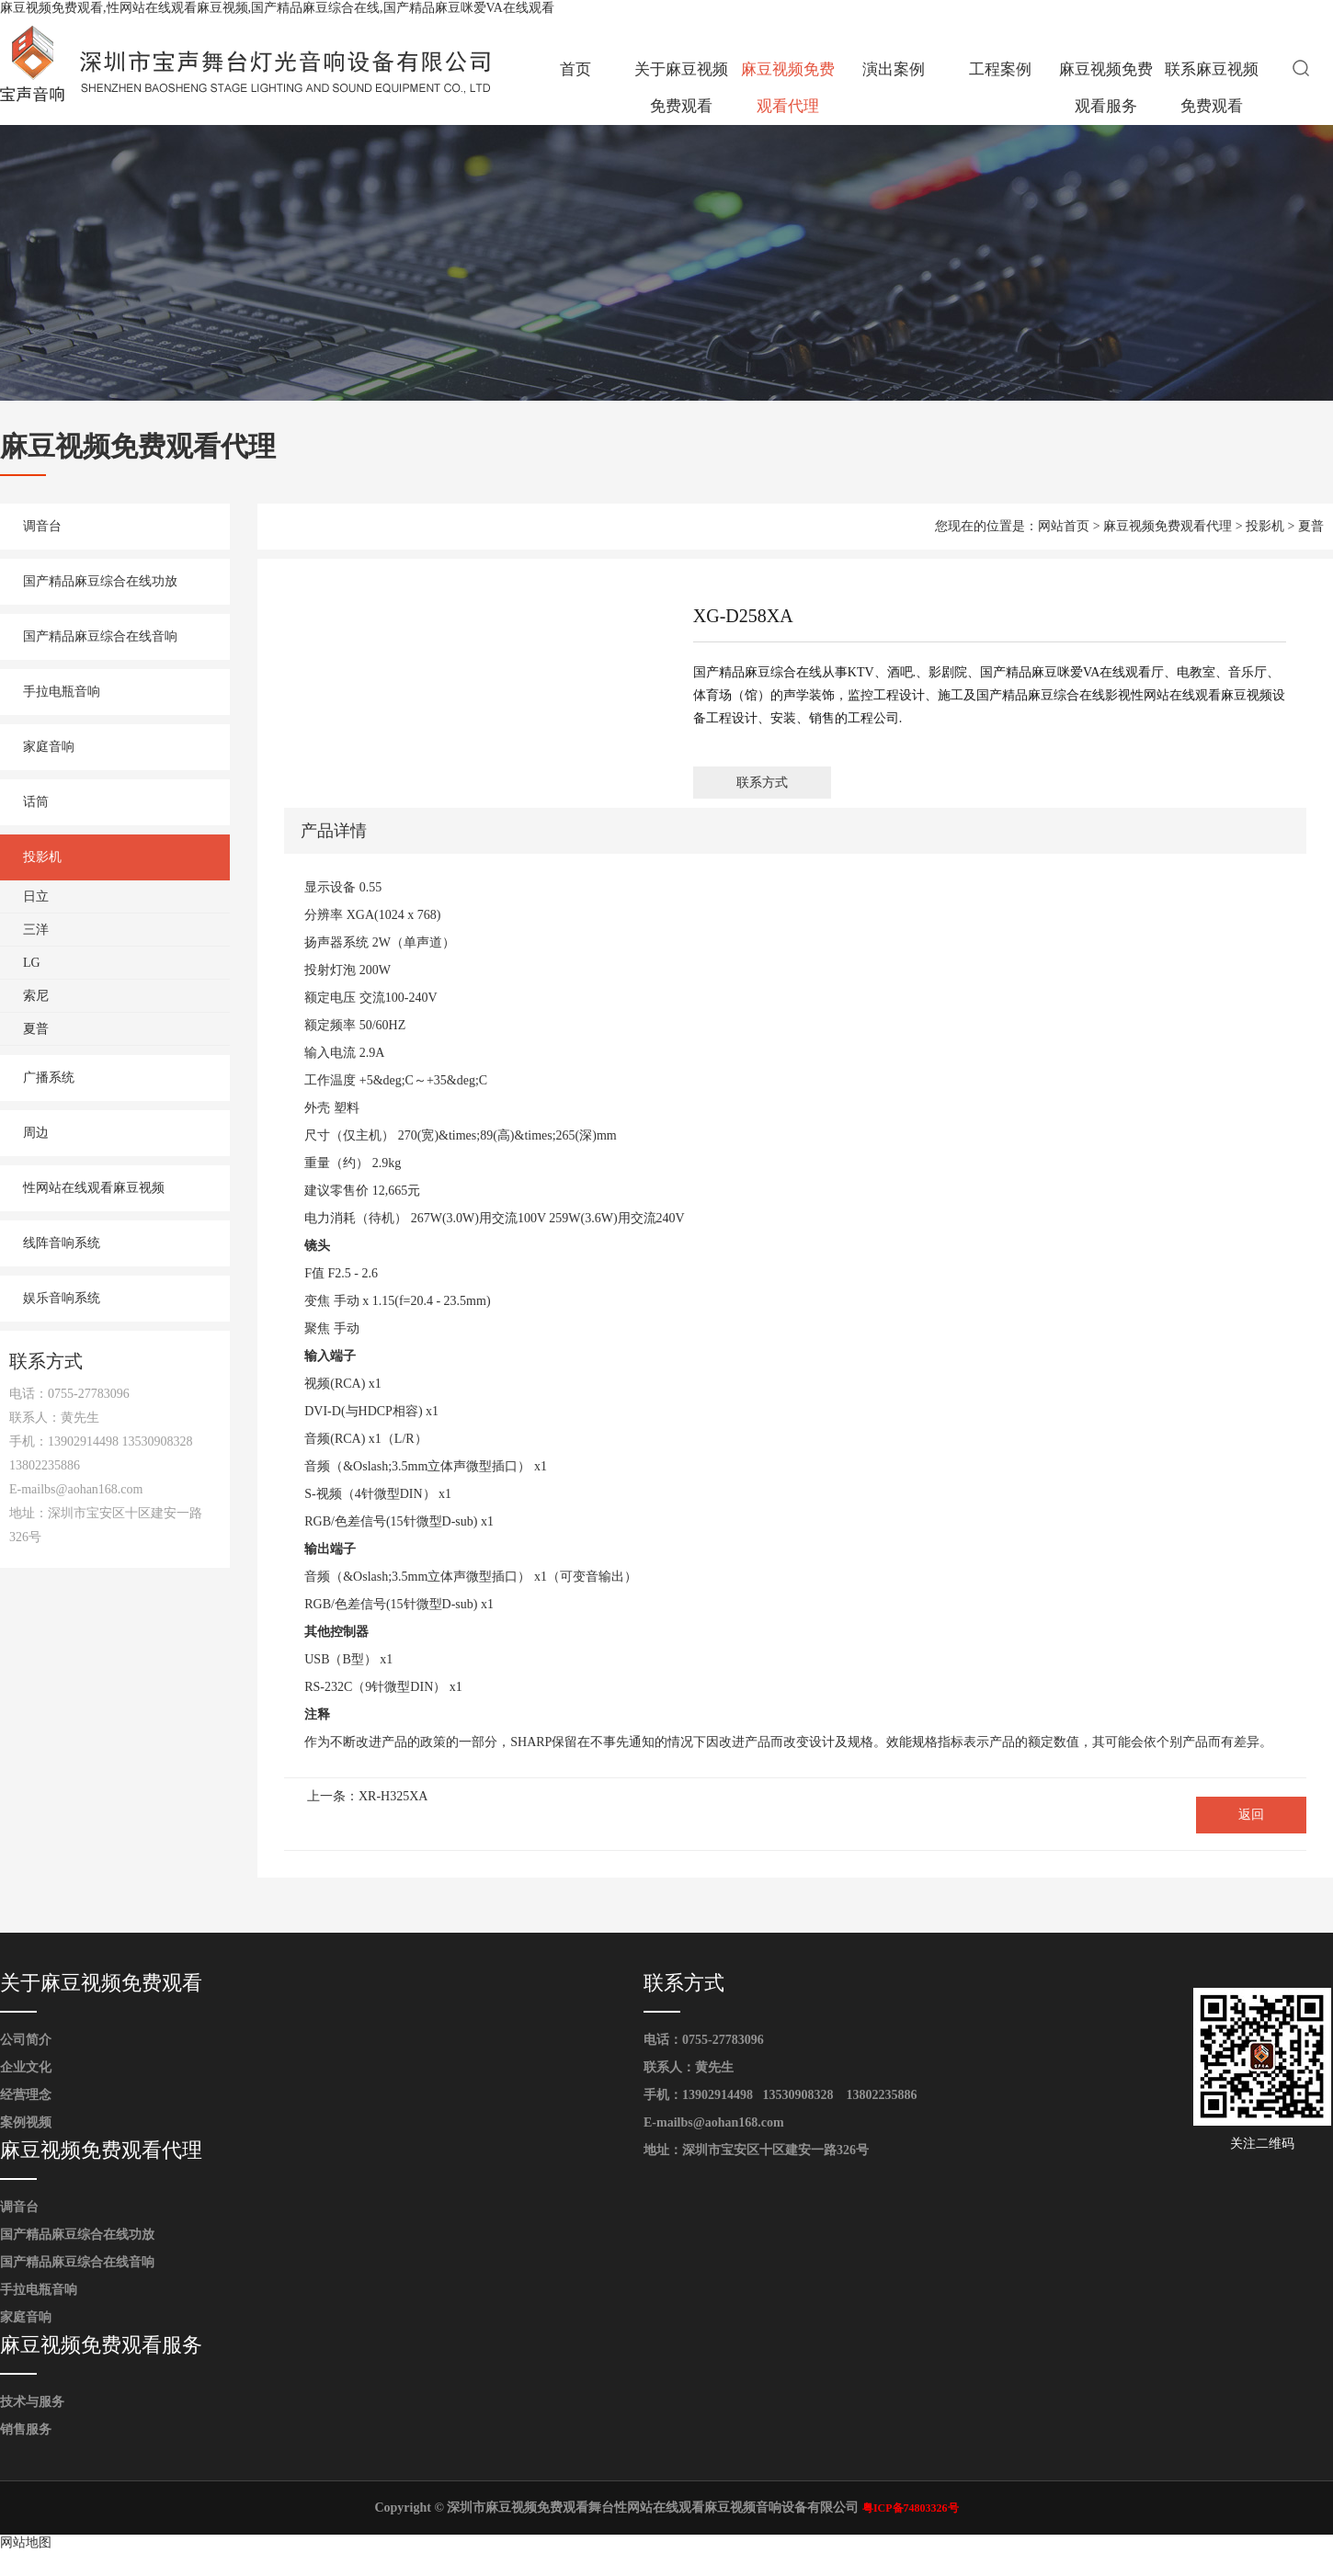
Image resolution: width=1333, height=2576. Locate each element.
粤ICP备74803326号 (910, 2508)
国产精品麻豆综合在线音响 (100, 636)
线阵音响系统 (61, 1243)
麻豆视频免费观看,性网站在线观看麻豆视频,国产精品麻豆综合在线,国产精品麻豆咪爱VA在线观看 (277, 8)
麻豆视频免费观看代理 (788, 88)
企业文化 (25, 2067)
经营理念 (25, 2095)
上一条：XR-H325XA (367, 1796)
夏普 (36, 1029)
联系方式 (762, 782)
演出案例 (893, 69)
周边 (36, 1133)
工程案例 (1000, 69)
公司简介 (25, 2040)
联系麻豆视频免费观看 (1212, 88)
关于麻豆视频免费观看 (681, 88)
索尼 (36, 996)
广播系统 (48, 1077)
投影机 (42, 857)
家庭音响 (48, 747)
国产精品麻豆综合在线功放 (100, 581)
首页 (575, 69)
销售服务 (25, 2429)
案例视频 (25, 2122)
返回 (1251, 1814)
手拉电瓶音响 (61, 691)
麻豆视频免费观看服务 (1106, 88)
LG (31, 963)
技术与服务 (32, 2402)
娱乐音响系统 (61, 1298)
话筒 (36, 802)
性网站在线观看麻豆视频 (94, 1188)
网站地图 (25, 2542)
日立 (36, 896)
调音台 (42, 526)
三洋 (36, 929)
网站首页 (1063, 526)
